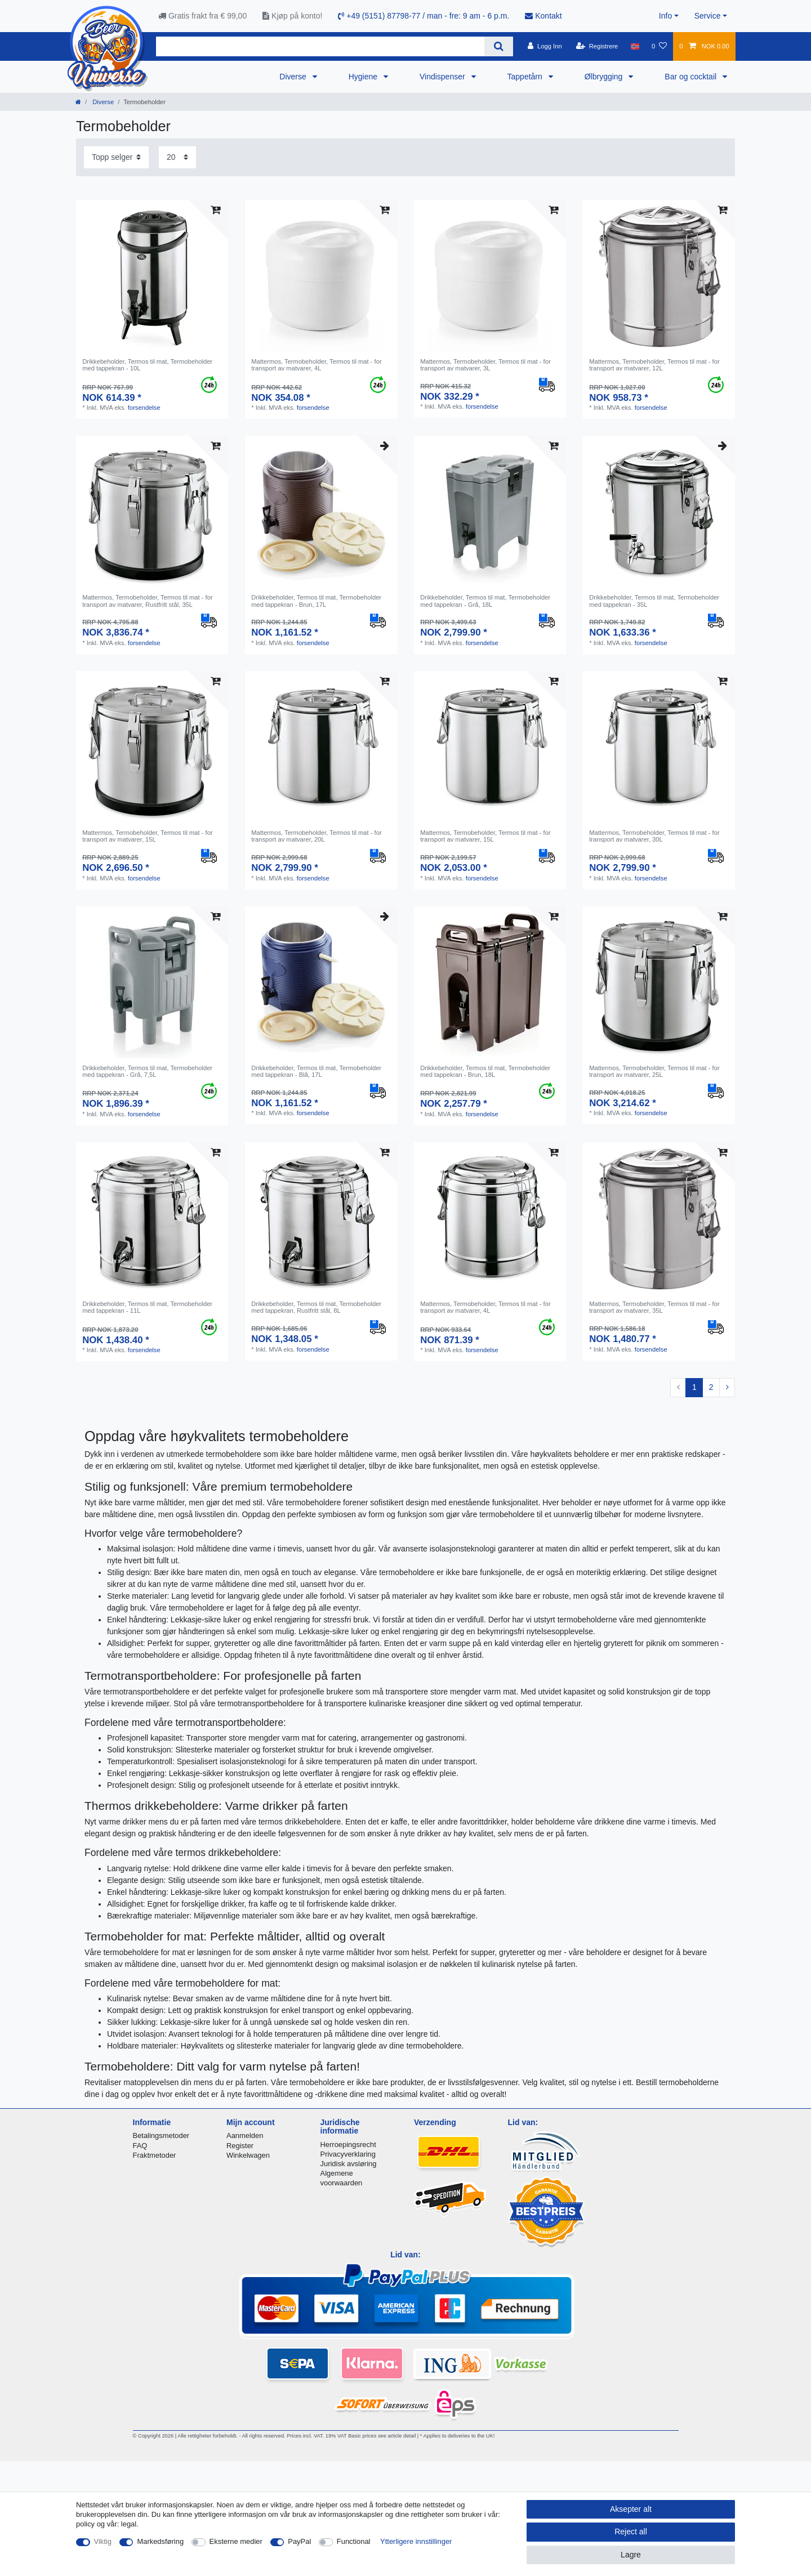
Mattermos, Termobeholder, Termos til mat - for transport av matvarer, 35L (654, 1307)
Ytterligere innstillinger (416, 2541)
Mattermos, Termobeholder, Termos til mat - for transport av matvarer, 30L (654, 836)
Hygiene (364, 76)
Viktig (103, 2541)
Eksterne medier (236, 2541)
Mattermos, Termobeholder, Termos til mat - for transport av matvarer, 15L (147, 836)
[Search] (498, 46)
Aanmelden (244, 2135)
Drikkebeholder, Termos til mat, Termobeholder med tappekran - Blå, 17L (316, 1071)
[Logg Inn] (545, 46)
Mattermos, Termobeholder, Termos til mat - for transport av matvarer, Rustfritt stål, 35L (147, 600)
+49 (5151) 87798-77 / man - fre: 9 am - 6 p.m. (423, 15)
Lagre (631, 2554)
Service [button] (707, 15)
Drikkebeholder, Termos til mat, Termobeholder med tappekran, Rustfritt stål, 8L (316, 1307)
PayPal (299, 2541)
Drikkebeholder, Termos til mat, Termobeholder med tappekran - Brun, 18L (485, 1071)
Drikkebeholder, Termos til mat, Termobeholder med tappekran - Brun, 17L (316, 600)
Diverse (293, 76)
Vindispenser (443, 76)
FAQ (140, 2145)
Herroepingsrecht (348, 2144)
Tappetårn (526, 76)
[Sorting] (116, 157)
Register (239, 2145)
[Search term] (320, 46)
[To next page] (727, 1387)
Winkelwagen (248, 2155)
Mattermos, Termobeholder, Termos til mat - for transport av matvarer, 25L (654, 1071)
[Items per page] (177, 157)
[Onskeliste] (659, 46)
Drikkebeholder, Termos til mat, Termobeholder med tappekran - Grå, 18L (485, 600)
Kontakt (543, 15)
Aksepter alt (631, 2509)
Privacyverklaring (348, 2154)
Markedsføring (160, 2541)
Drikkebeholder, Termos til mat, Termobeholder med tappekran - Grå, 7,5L (147, 1071)
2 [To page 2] (711, 1387)
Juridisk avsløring (348, 2163)
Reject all (630, 2531)
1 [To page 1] (694, 1387)
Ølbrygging (605, 76)
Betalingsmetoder (161, 2135)
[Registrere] (597, 46)
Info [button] (665, 15)
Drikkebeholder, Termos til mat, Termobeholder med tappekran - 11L (147, 1307)
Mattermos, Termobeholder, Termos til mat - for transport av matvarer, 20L (316, 836)
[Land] (635, 46)
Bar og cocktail (692, 76)
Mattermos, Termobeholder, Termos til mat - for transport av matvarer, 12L (654, 365)
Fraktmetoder (154, 2155)
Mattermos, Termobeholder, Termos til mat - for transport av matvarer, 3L (485, 365)
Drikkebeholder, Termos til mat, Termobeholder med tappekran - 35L (654, 600)
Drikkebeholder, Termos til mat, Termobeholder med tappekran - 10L (147, 365)
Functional (354, 2541)
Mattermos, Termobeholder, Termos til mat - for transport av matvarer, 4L (316, 365)
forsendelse (144, 407)
